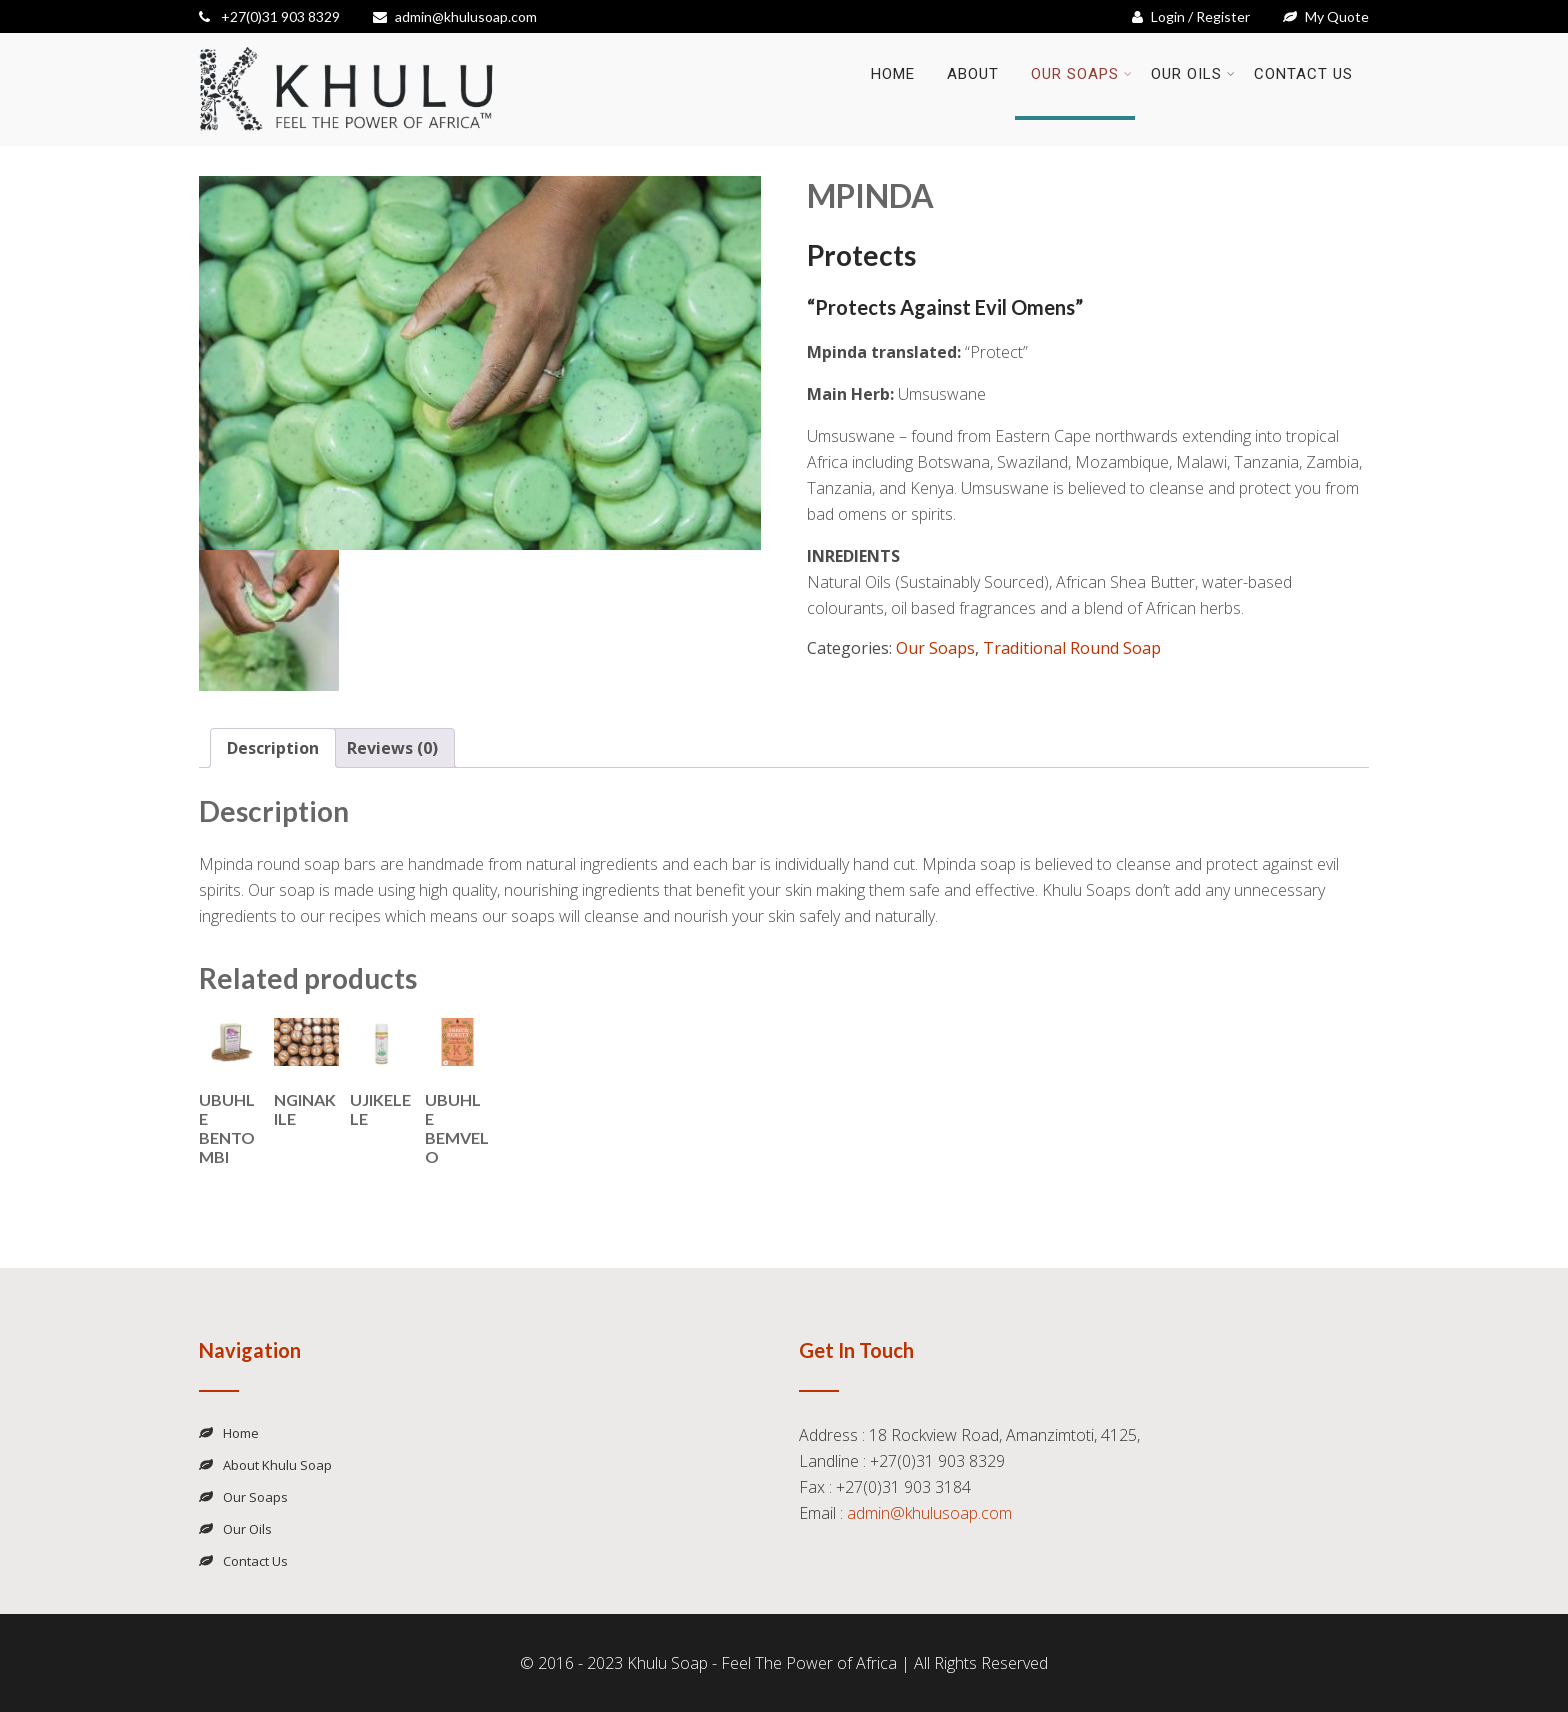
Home (893, 74)
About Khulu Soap (277, 1465)
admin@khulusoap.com (455, 16)
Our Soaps (1082, 74)
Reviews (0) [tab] (392, 748)
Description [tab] (273, 748)
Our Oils (1193, 74)
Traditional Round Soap (1072, 648)
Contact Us (1303, 74)
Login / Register (1191, 16)
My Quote (1326, 16)
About (973, 74)
